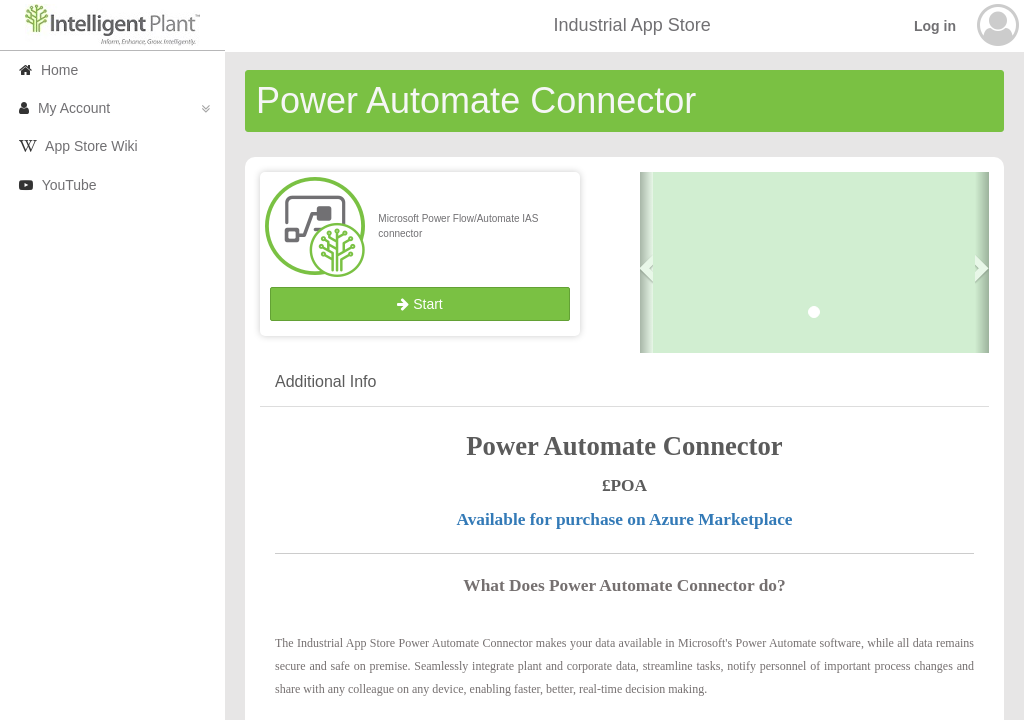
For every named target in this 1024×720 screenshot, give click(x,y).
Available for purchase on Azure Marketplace (624, 519)
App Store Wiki (78, 146)
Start (419, 304)
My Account (114, 108)
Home (48, 70)
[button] (647, 263)
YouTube (58, 185)
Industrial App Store (632, 25)
